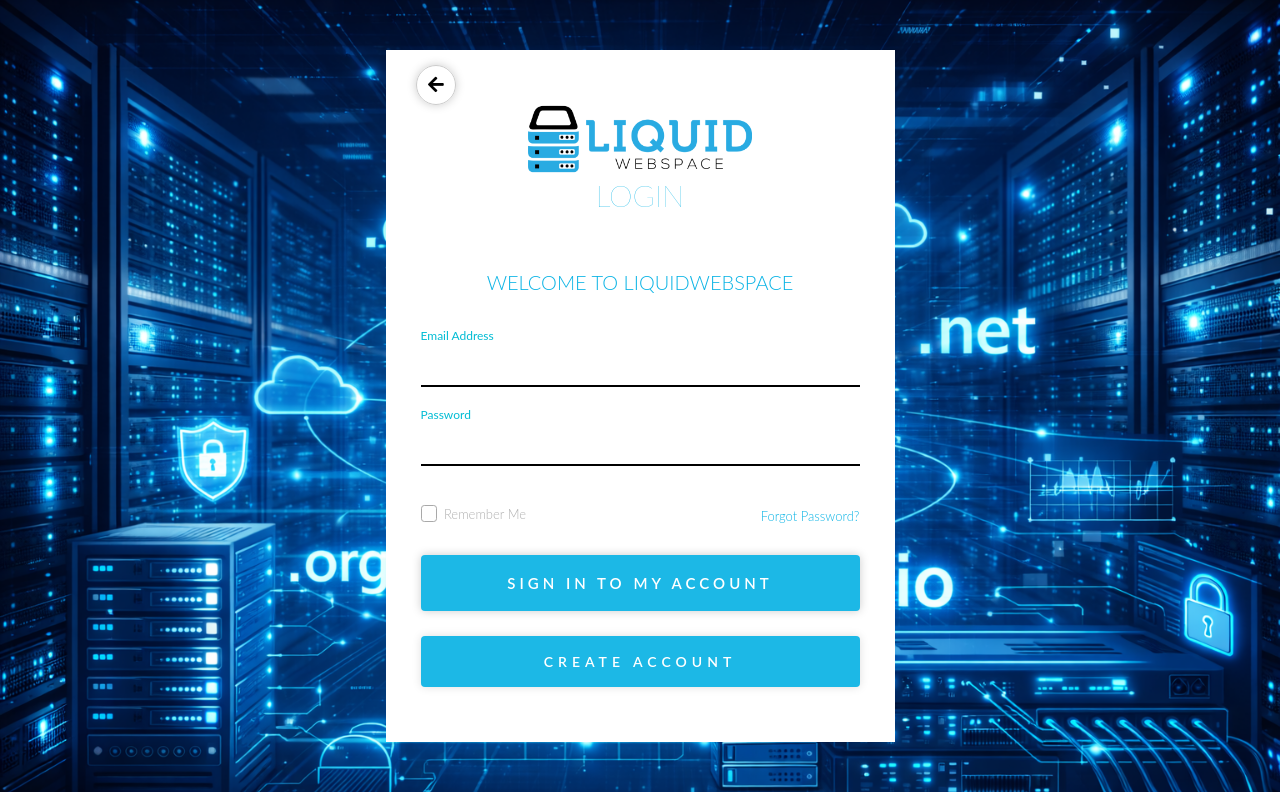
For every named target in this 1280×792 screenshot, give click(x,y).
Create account (640, 661)
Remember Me (474, 513)
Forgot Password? (810, 516)
